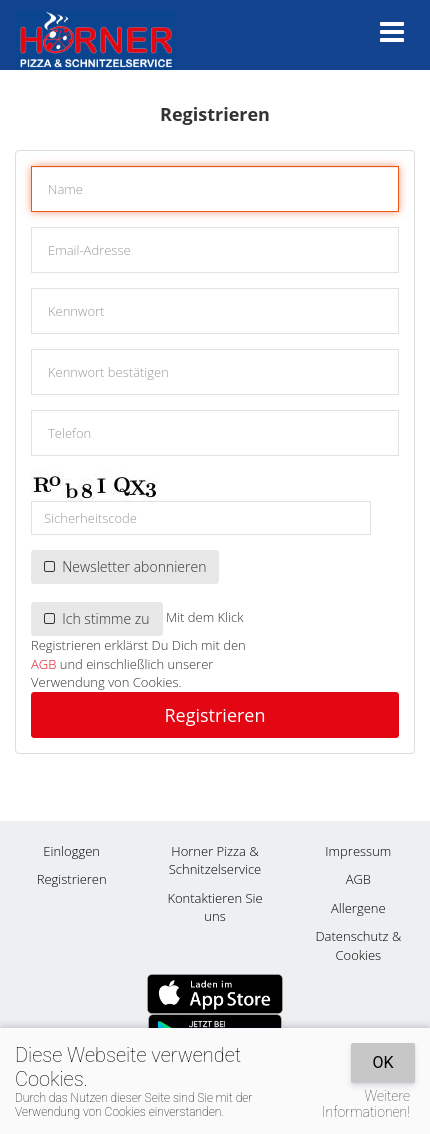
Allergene (358, 908)
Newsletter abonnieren (125, 566)
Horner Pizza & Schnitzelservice (215, 860)
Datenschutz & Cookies (358, 945)
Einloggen (71, 851)
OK (382, 1062)
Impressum (358, 851)
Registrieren (214, 715)
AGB (43, 664)
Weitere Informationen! (366, 1104)
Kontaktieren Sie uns (214, 907)
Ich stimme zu (97, 618)
